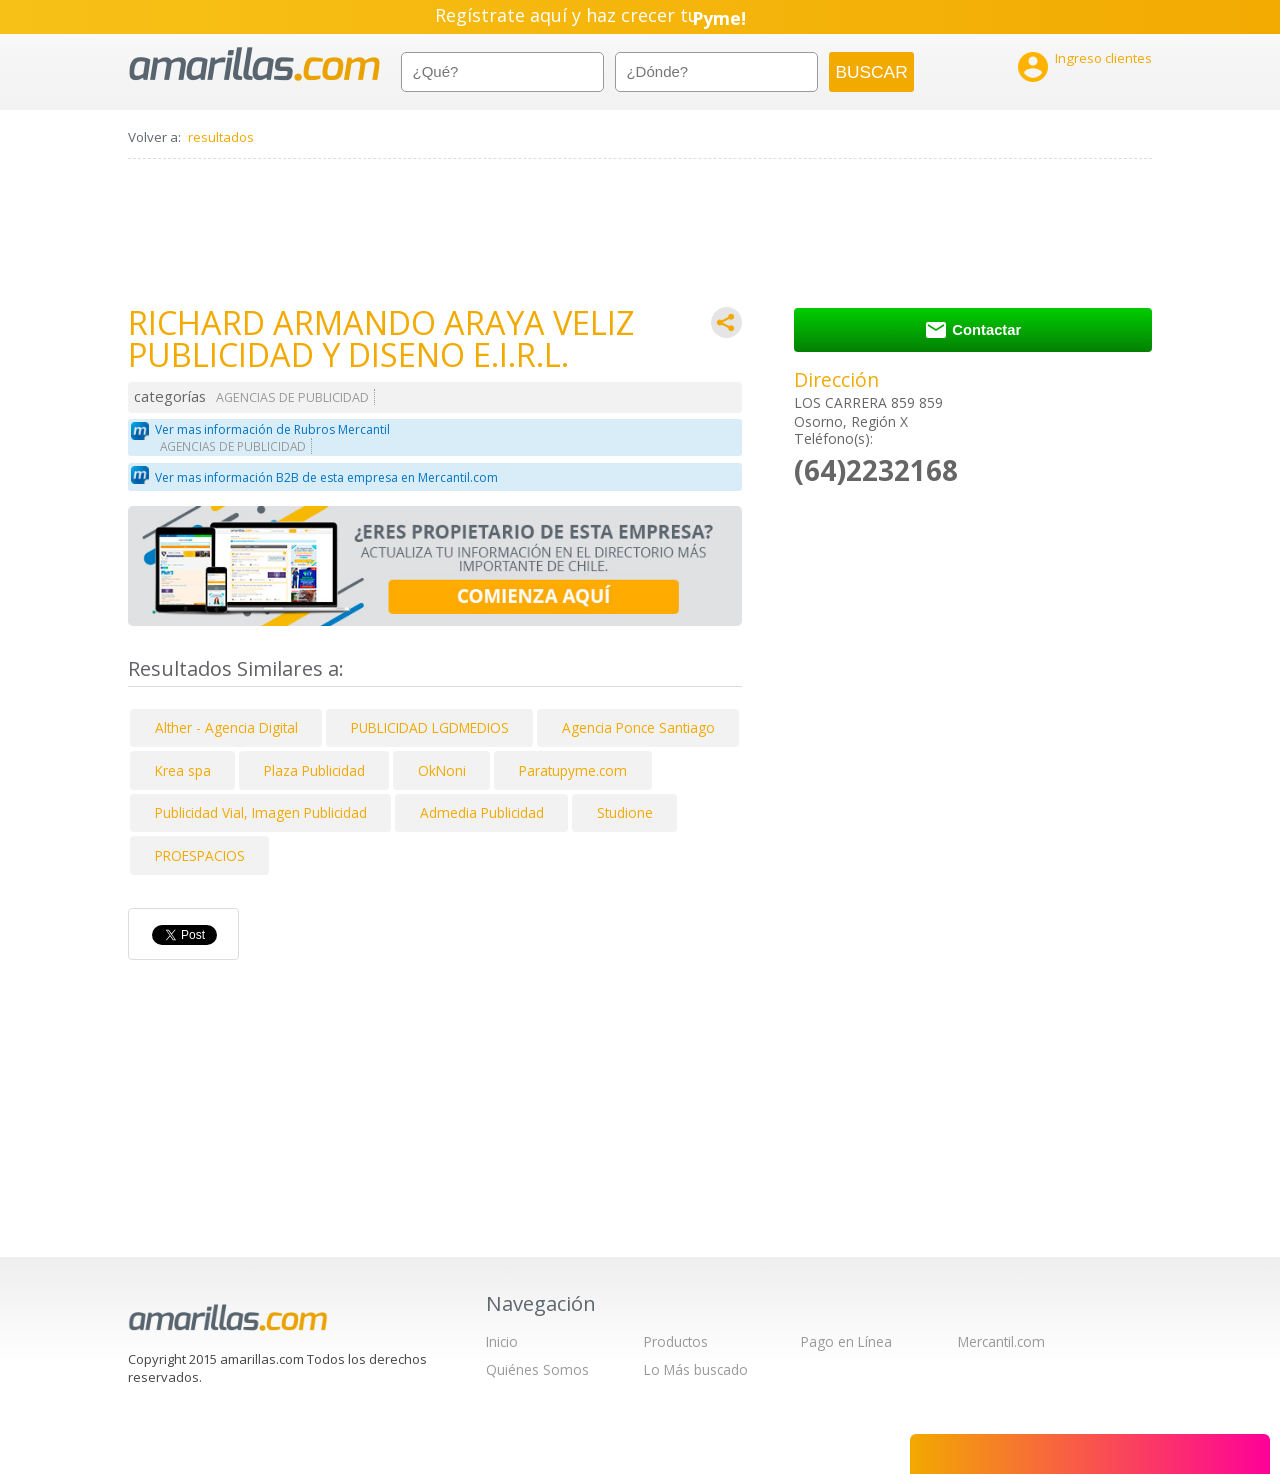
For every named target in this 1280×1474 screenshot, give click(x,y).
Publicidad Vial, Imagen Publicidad (261, 812)
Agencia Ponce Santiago (638, 727)
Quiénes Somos (537, 1369)
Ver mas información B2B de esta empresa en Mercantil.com (326, 477)
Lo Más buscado (696, 1369)
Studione (625, 812)
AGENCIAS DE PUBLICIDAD (292, 397)
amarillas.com (254, 64)
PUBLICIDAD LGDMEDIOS (430, 727)
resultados (221, 137)
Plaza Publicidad (314, 770)
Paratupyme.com (573, 770)
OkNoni (442, 770)
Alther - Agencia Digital (226, 727)
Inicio (502, 1341)
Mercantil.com (1001, 1341)
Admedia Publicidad (482, 812)
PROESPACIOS (200, 855)
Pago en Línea (846, 1341)
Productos (676, 1341)
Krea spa (183, 770)
